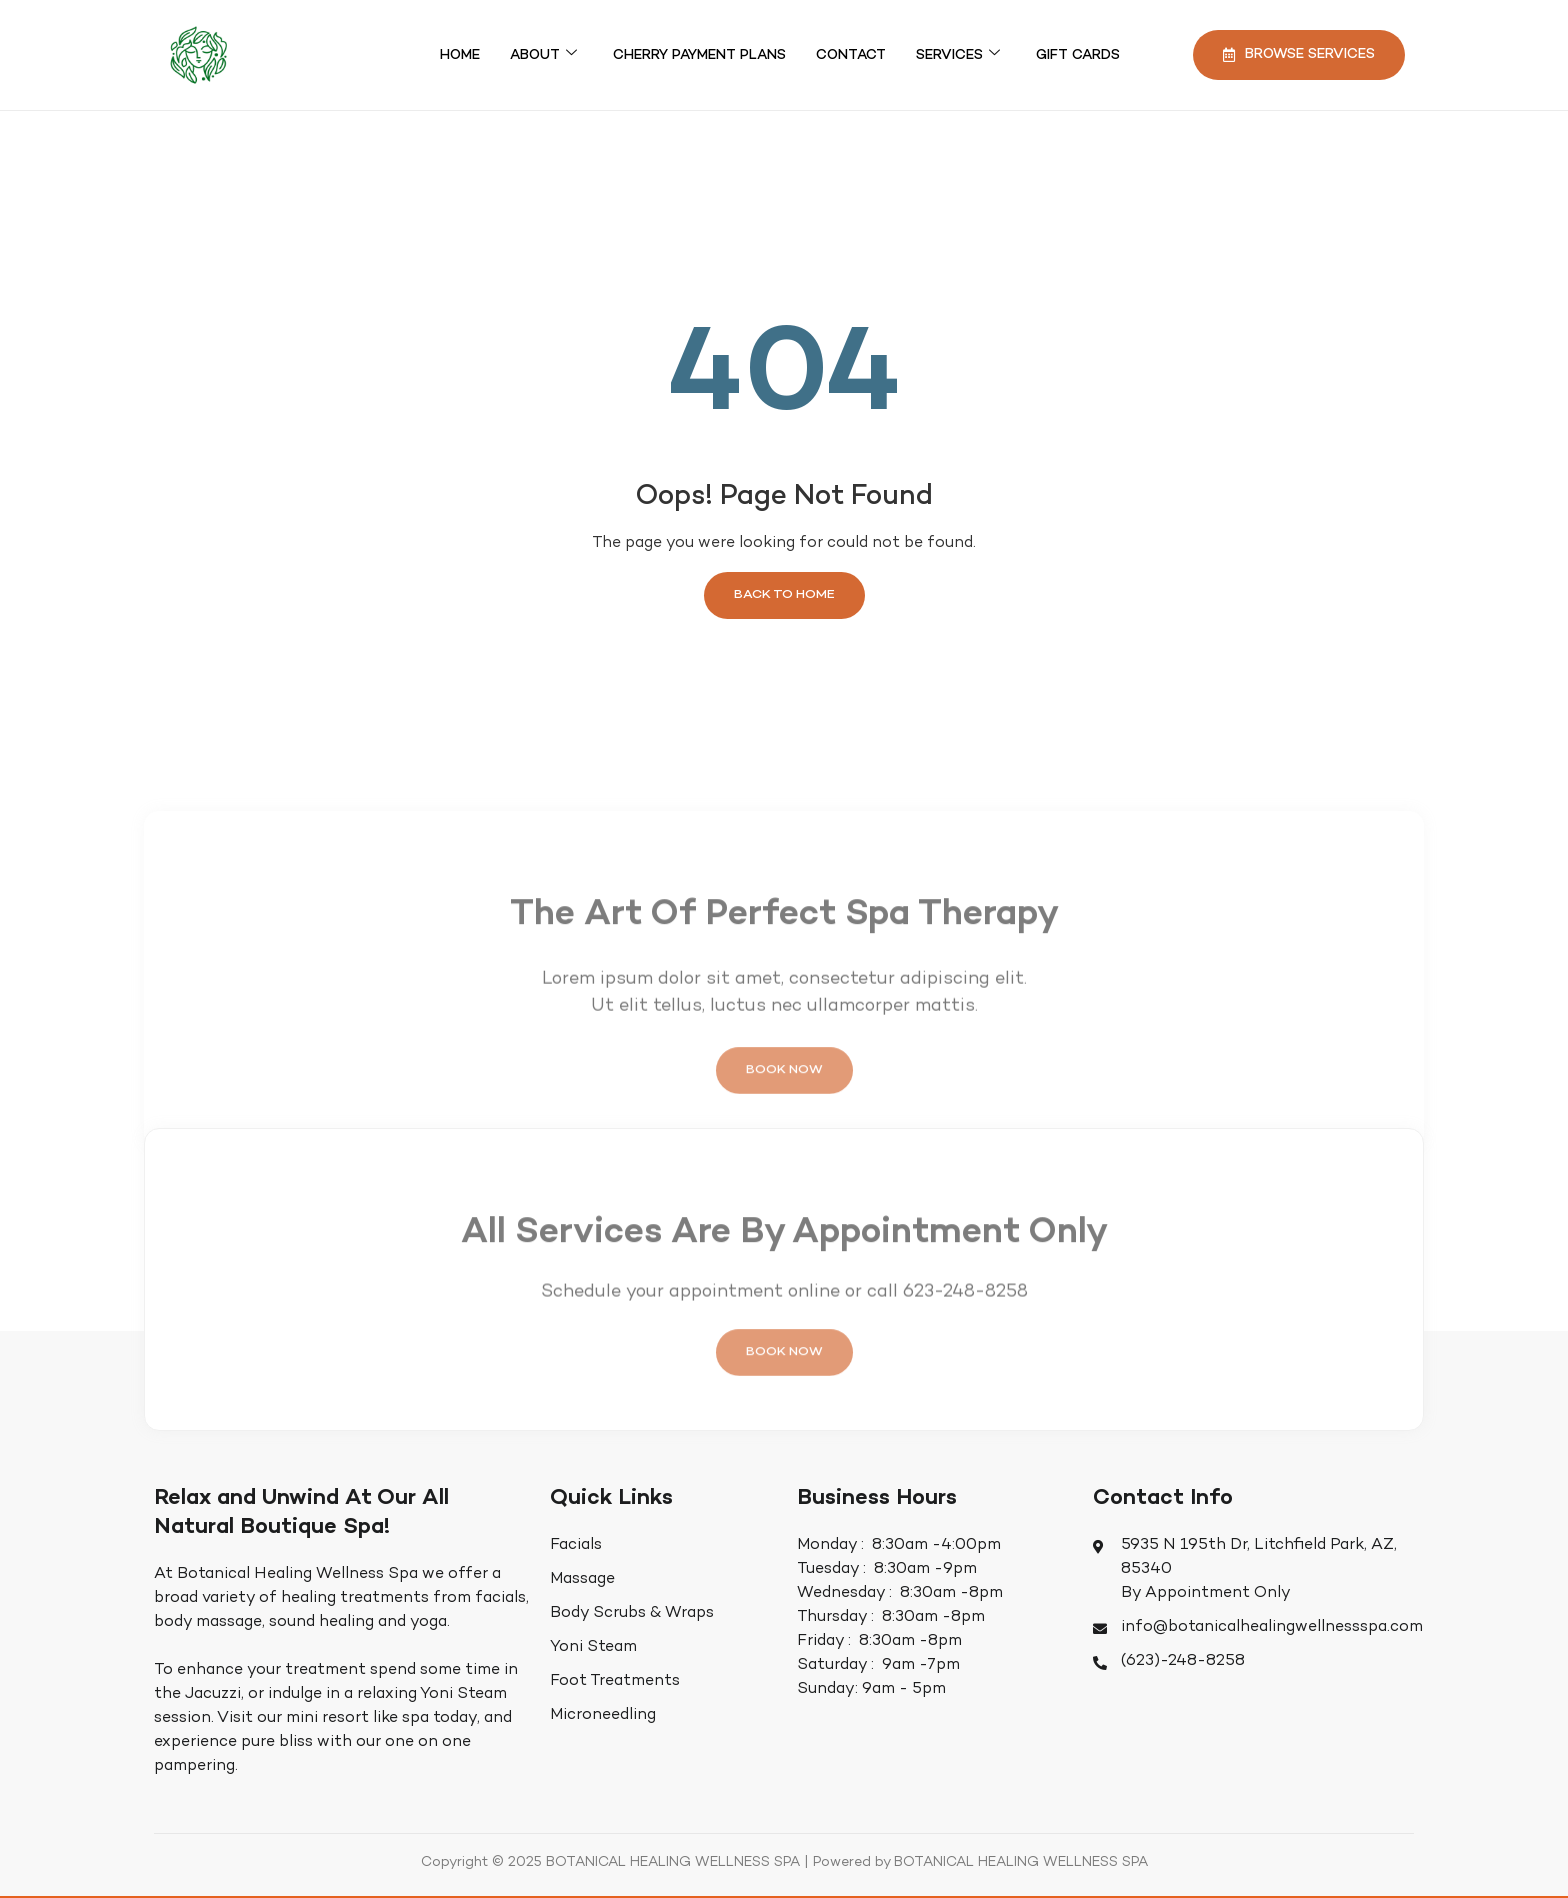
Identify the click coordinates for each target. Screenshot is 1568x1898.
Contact (851, 55)
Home (460, 55)
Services (958, 55)
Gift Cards (1078, 55)
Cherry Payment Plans (699, 55)
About (543, 55)
